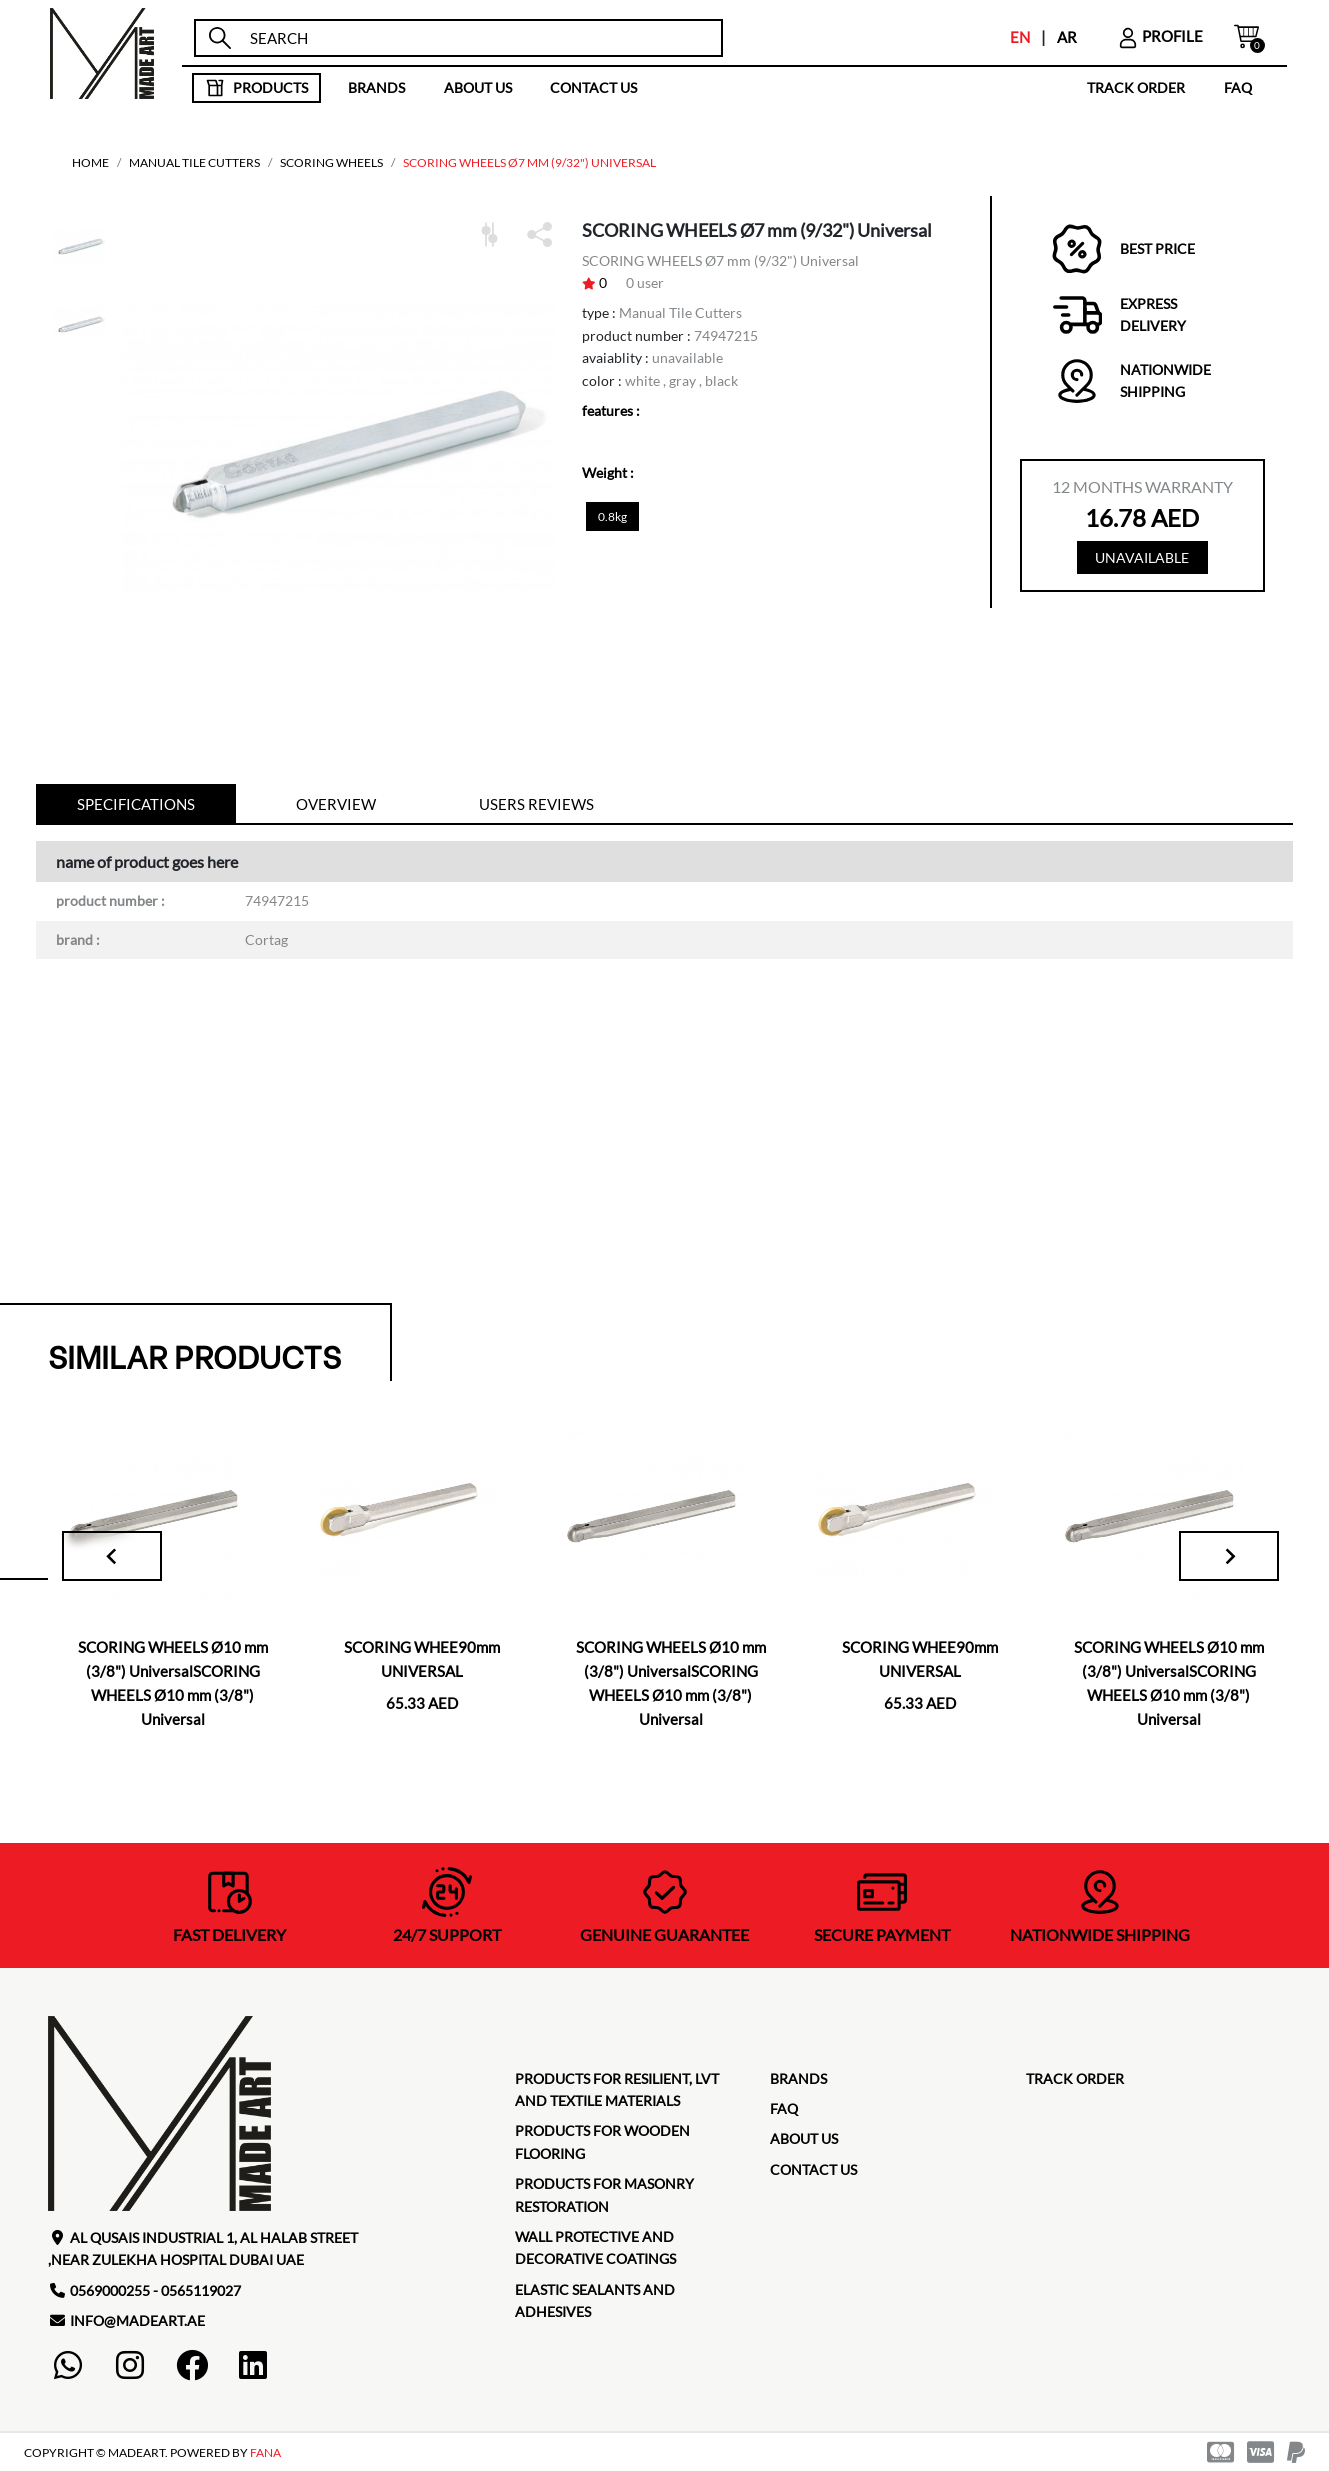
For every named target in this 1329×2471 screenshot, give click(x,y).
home (90, 162)
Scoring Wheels (331, 162)
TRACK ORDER (1136, 87)
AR (1067, 37)
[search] (476, 38)
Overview (336, 804)
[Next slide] (1229, 1556)
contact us (593, 87)
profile (1160, 36)
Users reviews (536, 804)
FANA (265, 2452)
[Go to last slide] (112, 1556)
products (256, 88)
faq (1238, 87)
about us (478, 87)
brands (376, 87)
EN (1020, 37)
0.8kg (612, 516)
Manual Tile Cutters (194, 162)
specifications (136, 804)
